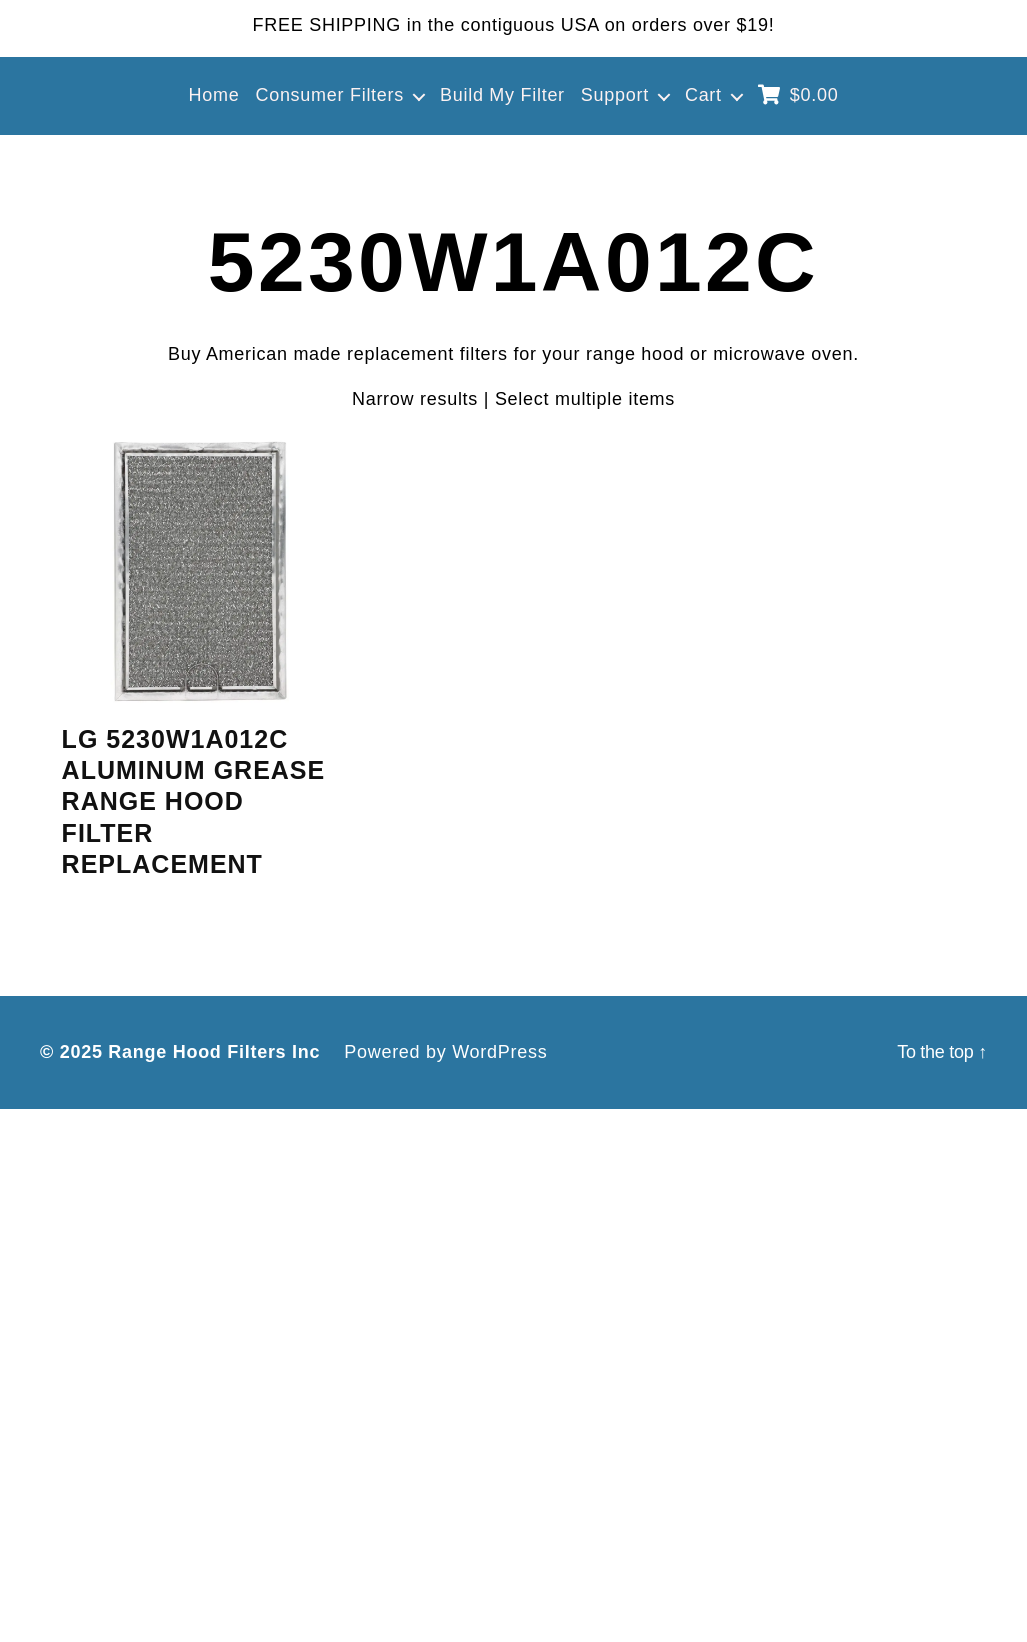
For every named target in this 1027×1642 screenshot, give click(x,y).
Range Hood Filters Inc (214, 1052)
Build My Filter (502, 95)
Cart (703, 95)
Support (615, 95)
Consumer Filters (329, 95)
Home (214, 95)
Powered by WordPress (445, 1052)
